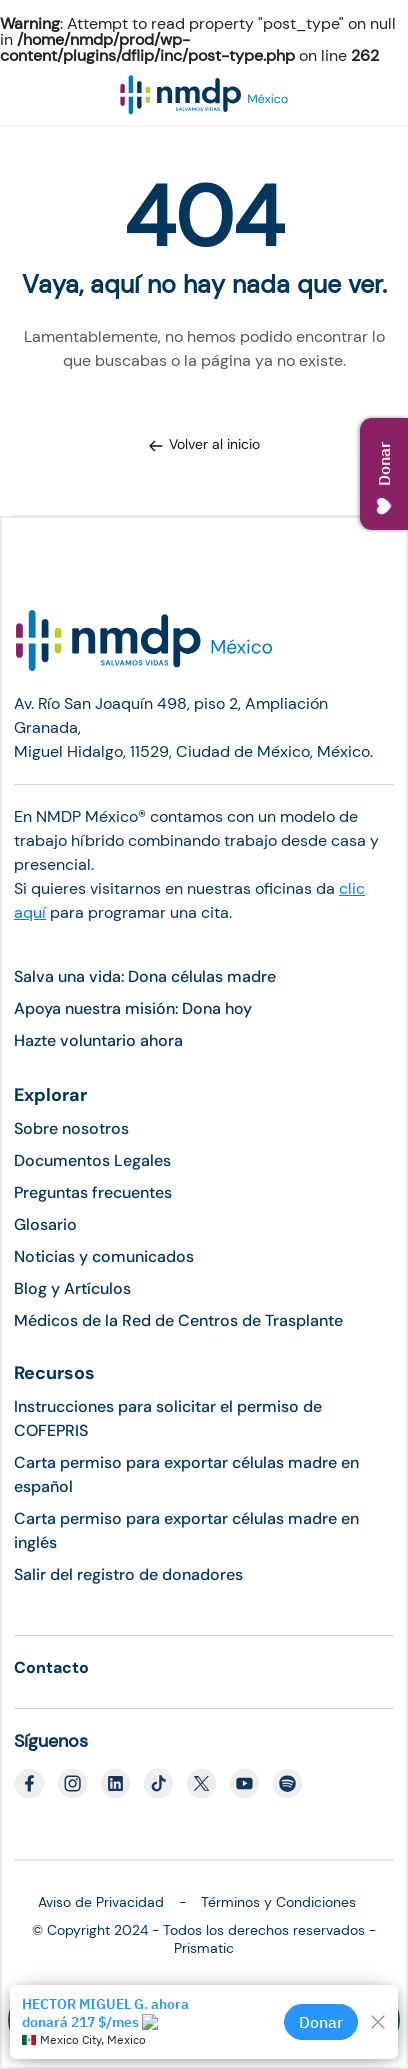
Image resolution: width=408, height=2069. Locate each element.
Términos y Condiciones (278, 1902)
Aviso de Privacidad (101, 1902)
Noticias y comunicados (104, 1256)
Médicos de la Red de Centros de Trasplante (178, 1320)
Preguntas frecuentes (93, 1192)
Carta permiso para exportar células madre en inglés (186, 1530)
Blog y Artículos (72, 1288)
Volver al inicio (204, 444)
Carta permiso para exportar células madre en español (186, 1474)
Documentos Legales (92, 1160)
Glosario (45, 1224)
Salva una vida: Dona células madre (145, 976)
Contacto (51, 1667)
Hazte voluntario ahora (98, 1040)
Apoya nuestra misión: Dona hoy (133, 1008)
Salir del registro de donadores (128, 1574)
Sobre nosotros (71, 1128)
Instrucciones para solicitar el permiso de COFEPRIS (168, 1418)
